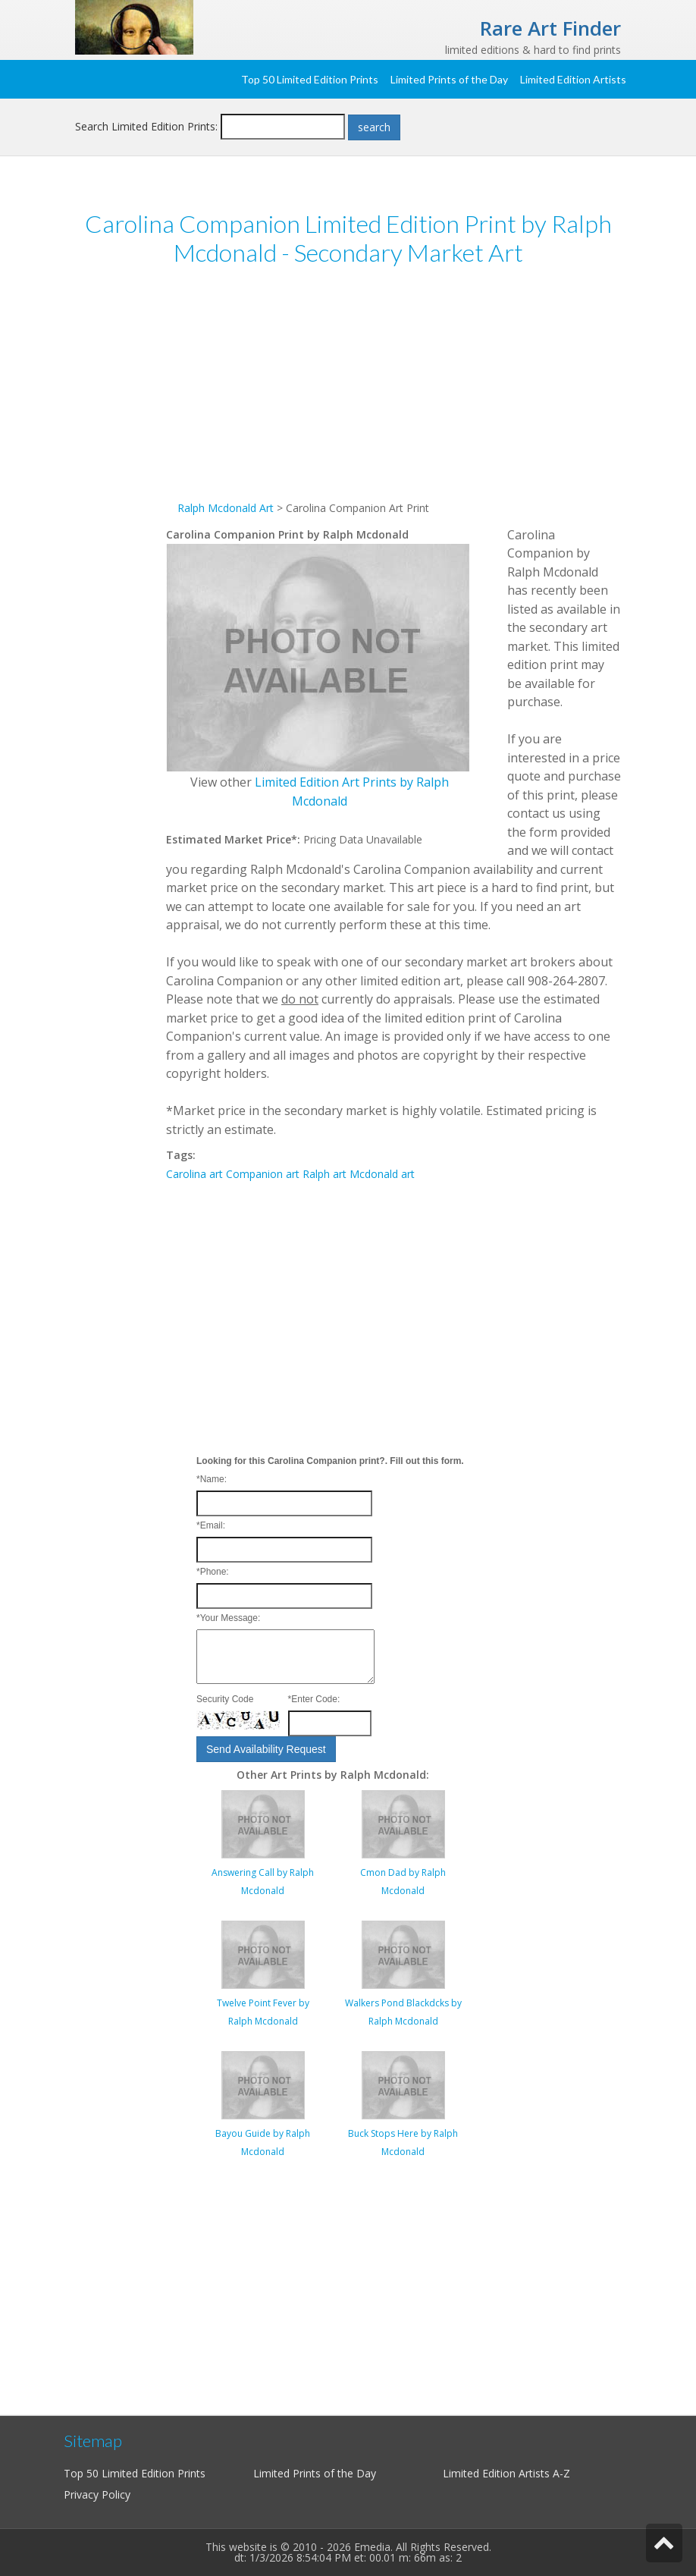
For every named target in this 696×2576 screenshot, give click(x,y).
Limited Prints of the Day (449, 79)
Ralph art (324, 1174)
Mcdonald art (382, 1174)
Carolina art (194, 1174)
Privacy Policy (97, 2494)
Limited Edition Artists (573, 79)
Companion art (262, 1174)
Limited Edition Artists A (501, 2473)
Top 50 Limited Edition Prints (309, 79)
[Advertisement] (393, 393)
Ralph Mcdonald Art (225, 508)
